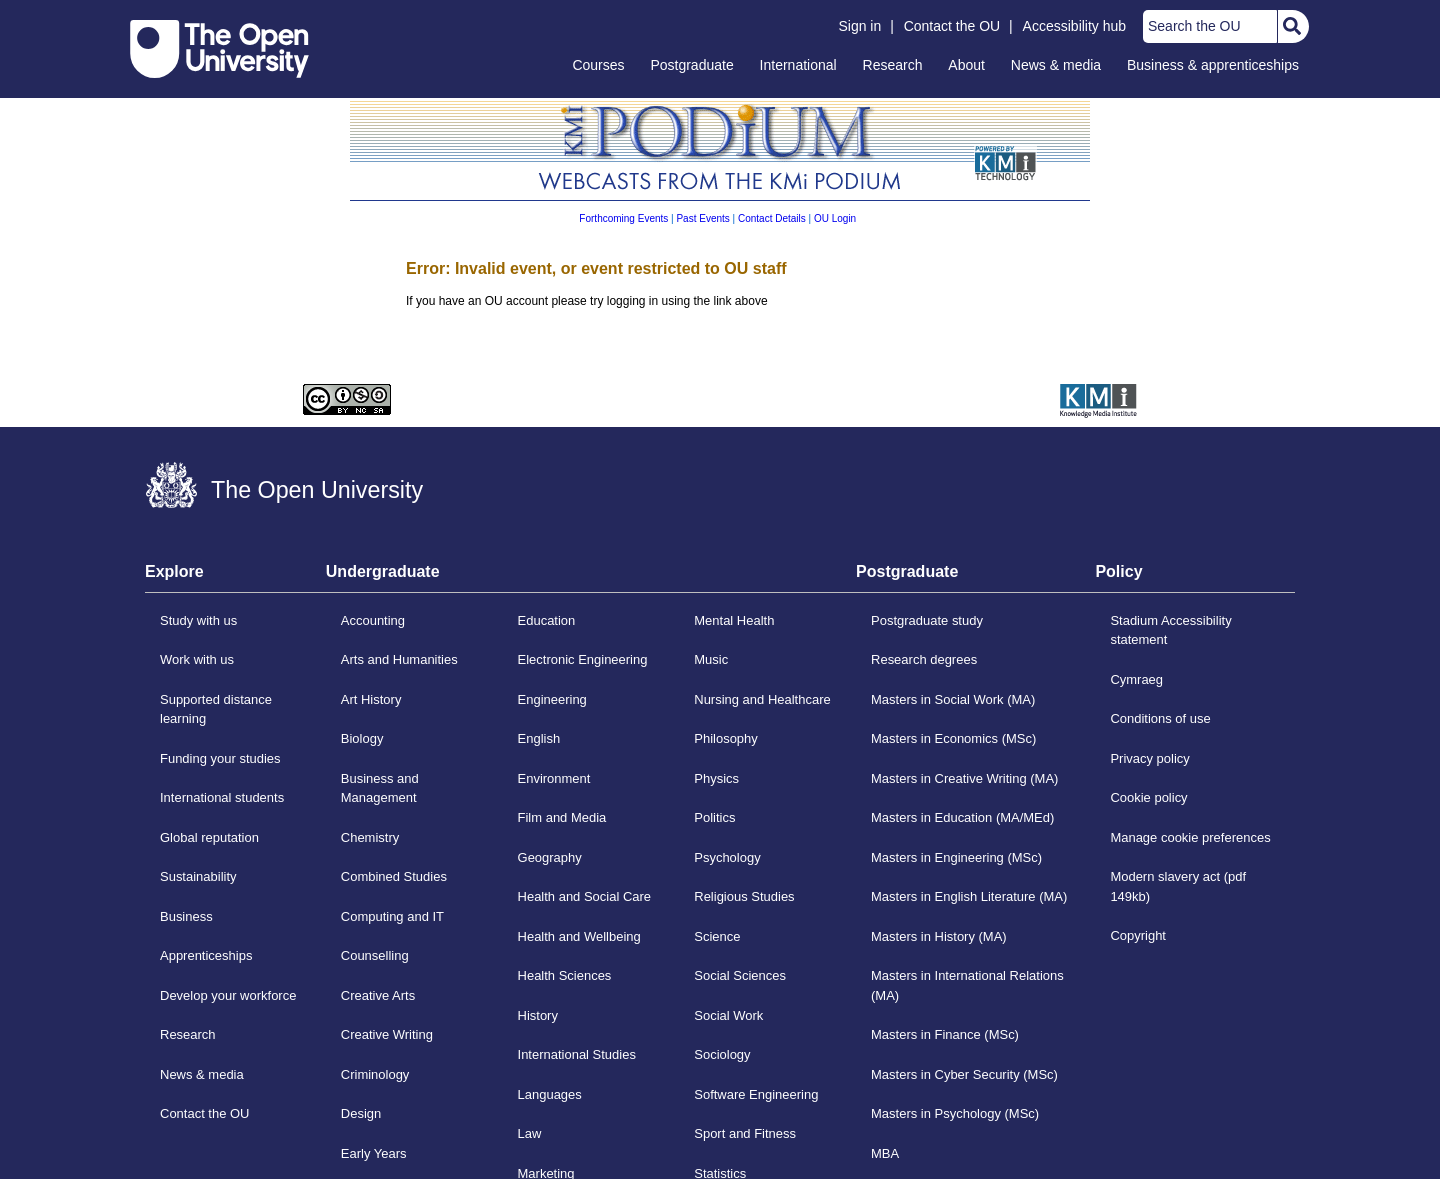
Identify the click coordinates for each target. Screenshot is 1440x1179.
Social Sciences (740, 975)
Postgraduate (691, 65)
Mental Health (734, 620)
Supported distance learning (216, 709)
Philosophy (726, 738)
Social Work (728, 1015)
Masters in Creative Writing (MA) (964, 778)
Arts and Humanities (399, 659)
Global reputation (209, 837)
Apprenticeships (206, 955)
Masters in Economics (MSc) (953, 738)
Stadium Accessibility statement (1170, 630)
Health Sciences (565, 975)
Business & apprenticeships (1213, 65)
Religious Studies (744, 896)
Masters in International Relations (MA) (967, 985)
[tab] (235, 578)
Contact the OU (952, 26)
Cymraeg (1136, 679)
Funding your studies (220, 758)
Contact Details (772, 218)
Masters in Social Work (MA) (953, 699)
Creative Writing (387, 1034)
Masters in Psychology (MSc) (955, 1113)
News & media (1056, 65)
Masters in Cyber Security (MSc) (964, 1074)
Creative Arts (378, 995)
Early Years (374, 1153)
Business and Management (380, 788)
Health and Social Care (585, 896)
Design (361, 1113)
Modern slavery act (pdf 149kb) (1178, 886)
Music (711, 659)
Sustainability (198, 876)
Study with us (198, 620)
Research (893, 65)
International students (222, 797)
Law (530, 1133)
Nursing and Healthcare (762, 699)
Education (547, 620)
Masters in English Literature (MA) (969, 896)
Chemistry (370, 837)
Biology (362, 738)
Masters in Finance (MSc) (945, 1034)
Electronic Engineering (583, 659)
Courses (598, 65)
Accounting (373, 620)
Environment (554, 778)
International (798, 65)
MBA (885, 1153)
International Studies (577, 1054)
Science (717, 936)
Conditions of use (1160, 718)
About (966, 65)
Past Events (702, 218)
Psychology (727, 857)
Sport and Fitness (745, 1133)
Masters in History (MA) (939, 936)
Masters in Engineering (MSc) (956, 857)
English (539, 738)
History (538, 1015)
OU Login (835, 218)
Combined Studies (394, 876)
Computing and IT (392, 916)
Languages (550, 1094)
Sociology (722, 1054)
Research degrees (924, 659)
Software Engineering (756, 1094)
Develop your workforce (228, 995)
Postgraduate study (927, 620)
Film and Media (562, 817)
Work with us (197, 659)
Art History (371, 699)
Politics (714, 817)
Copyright (1138, 935)
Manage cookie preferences (1190, 837)
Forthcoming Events (623, 218)
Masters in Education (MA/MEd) (962, 817)
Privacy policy (1149, 758)
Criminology (375, 1074)
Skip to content (130, 15)
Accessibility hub (1075, 26)
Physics (716, 778)
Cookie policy (1148, 797)
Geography (550, 857)
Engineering (552, 699)
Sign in (859, 26)
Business (186, 916)
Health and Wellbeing (579, 936)
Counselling (375, 955)
